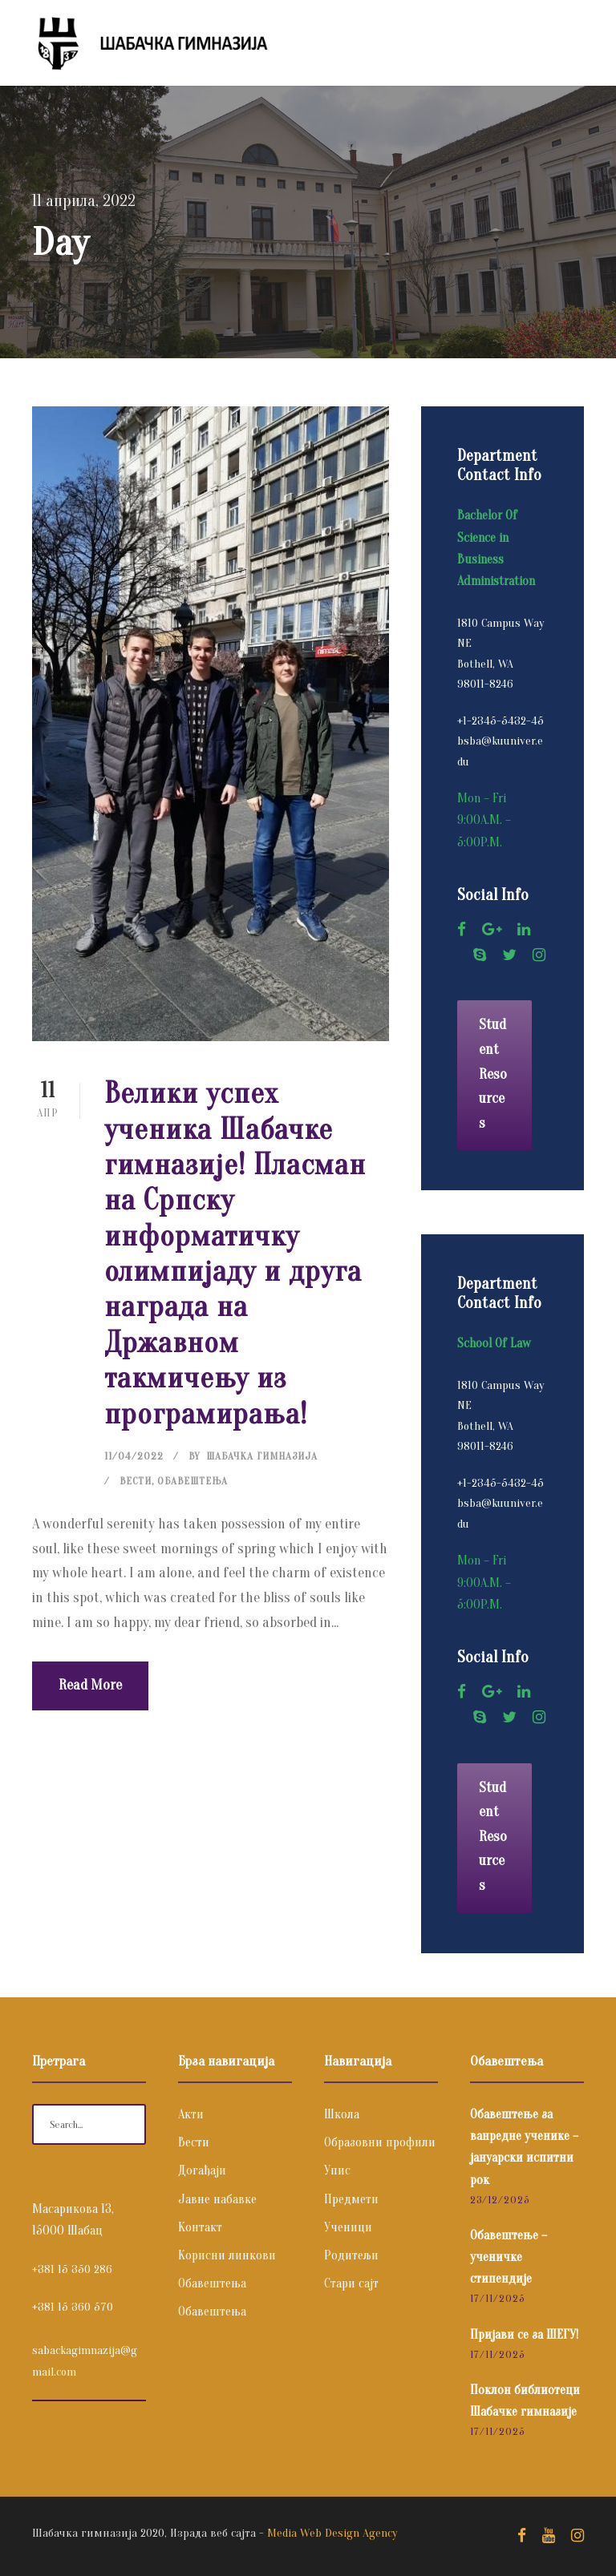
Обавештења (192, 1481)
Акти (191, 2114)
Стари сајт (351, 2283)
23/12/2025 (499, 2200)
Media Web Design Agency (332, 2533)
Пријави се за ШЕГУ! (524, 2335)
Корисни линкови (227, 2255)
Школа (341, 2114)
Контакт (200, 2227)
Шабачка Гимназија (262, 1456)
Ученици (348, 2227)
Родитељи (351, 2255)
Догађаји (202, 2170)
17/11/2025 (497, 2298)
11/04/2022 (134, 1456)
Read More (90, 1685)
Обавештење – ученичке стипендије (508, 2257)
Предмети (351, 2199)
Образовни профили (380, 2142)
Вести (136, 1481)
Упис (337, 2170)
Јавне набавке (217, 2199)
